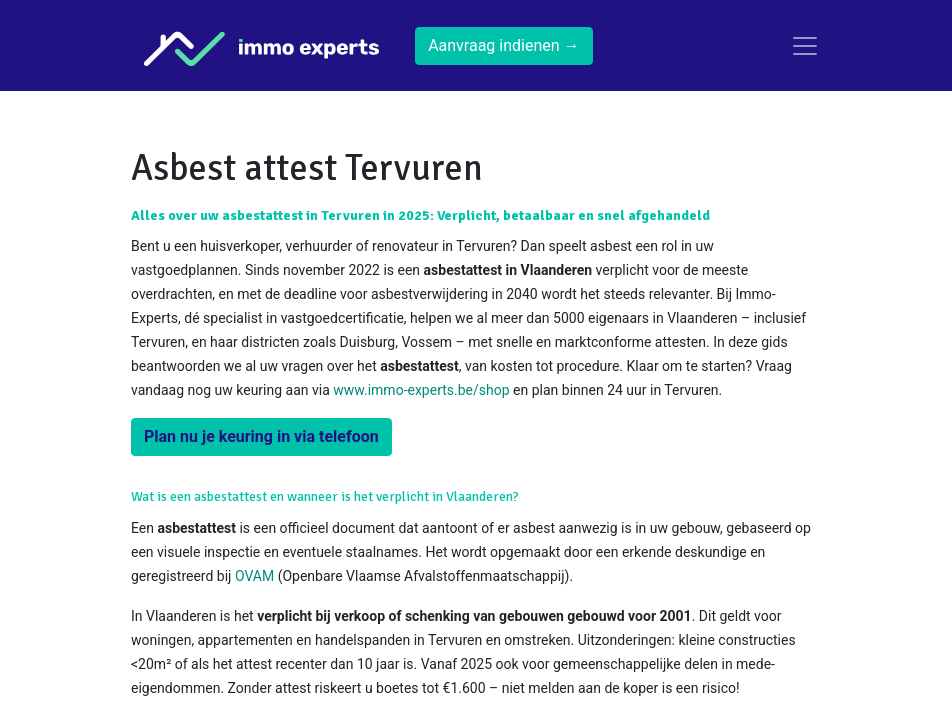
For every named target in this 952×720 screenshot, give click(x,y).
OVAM (254, 576)
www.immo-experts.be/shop (421, 390)
